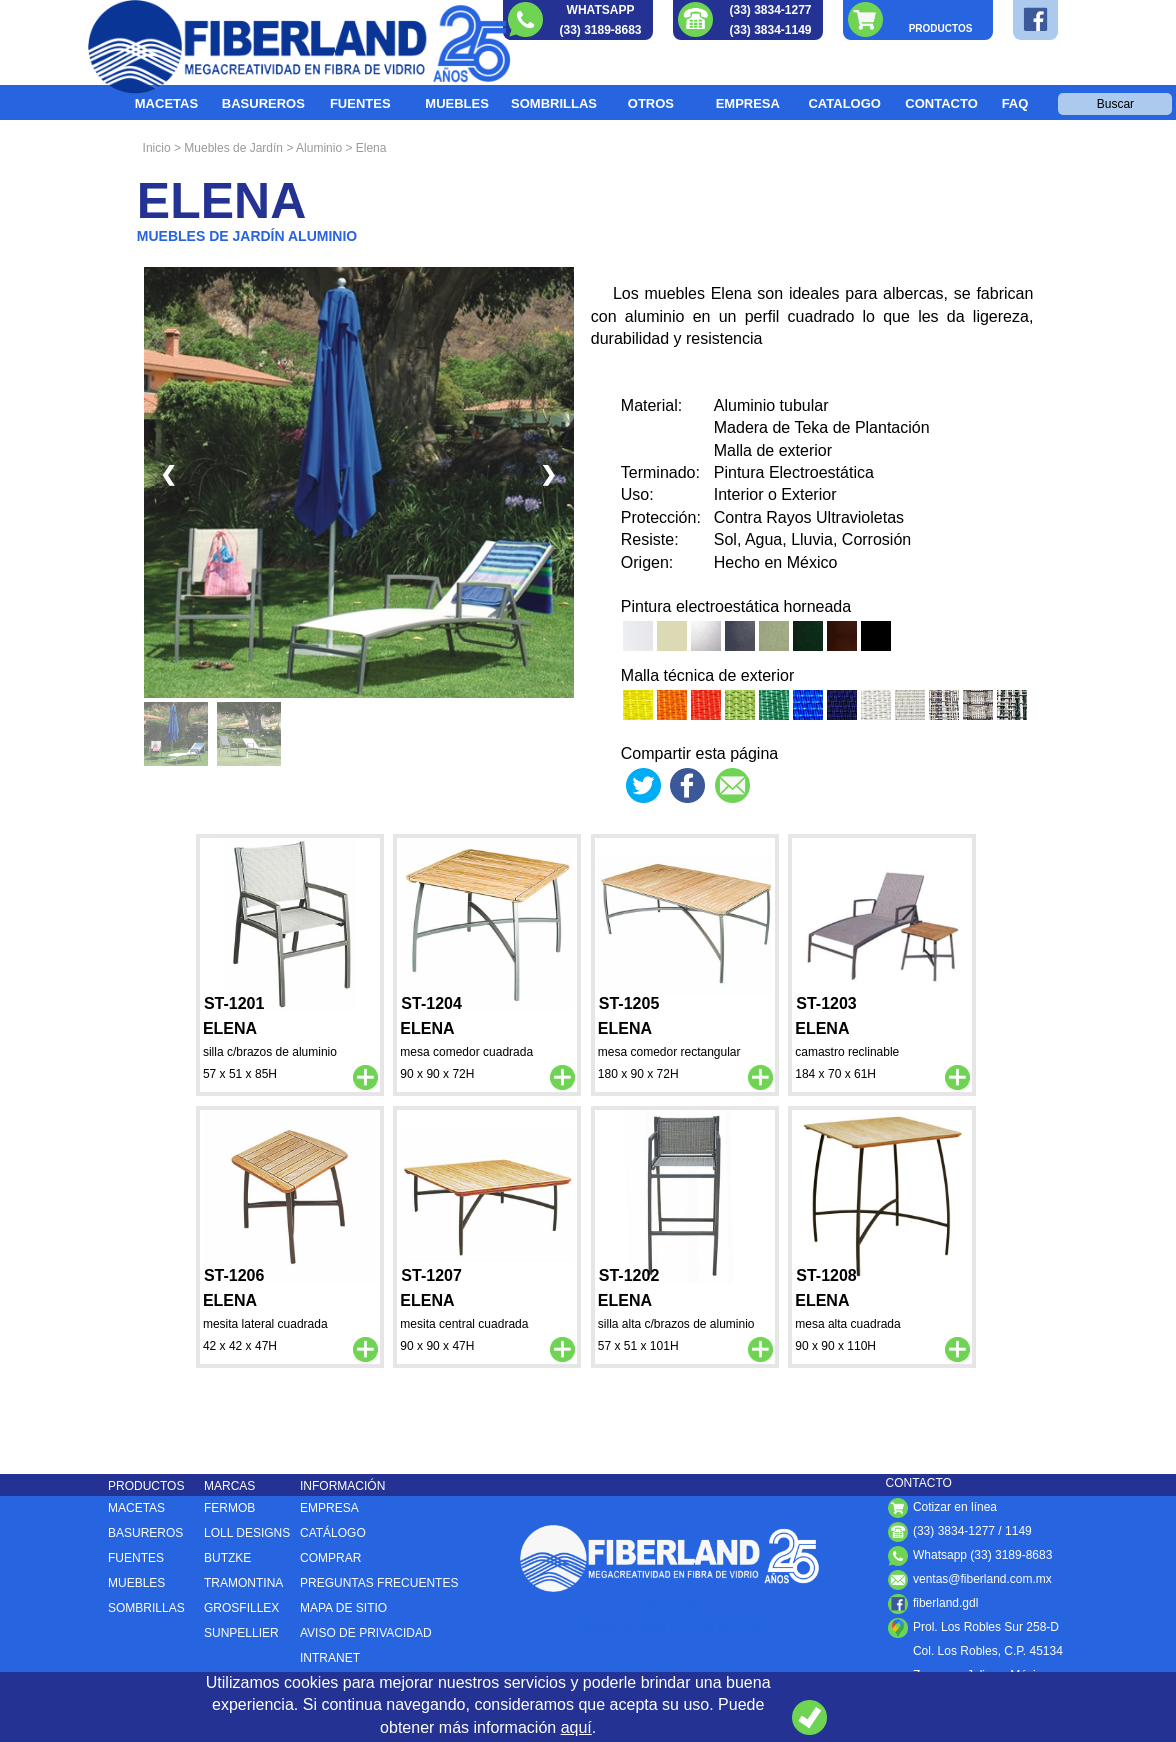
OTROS (651, 103)
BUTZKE (227, 1558)
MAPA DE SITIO (343, 1608)
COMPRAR (330, 1558)
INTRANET (330, 1658)
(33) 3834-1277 (770, 10)
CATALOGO (844, 103)
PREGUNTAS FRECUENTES (379, 1583)
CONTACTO (941, 103)
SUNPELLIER (241, 1633)
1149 (1018, 1531)
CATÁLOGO (333, 1533)
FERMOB (229, 1508)
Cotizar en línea (941, 1507)
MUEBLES (457, 103)
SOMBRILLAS (554, 103)
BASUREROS (263, 103)
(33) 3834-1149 (770, 30)
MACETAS (166, 103)
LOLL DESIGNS (247, 1533)
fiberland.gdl (932, 1603)
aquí (576, 1727)
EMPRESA (748, 103)
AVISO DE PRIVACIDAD (366, 1633)
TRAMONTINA (243, 1583)
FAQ (1015, 103)
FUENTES (360, 103)
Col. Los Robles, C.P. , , (974, 1651)
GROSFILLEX (241, 1608)
